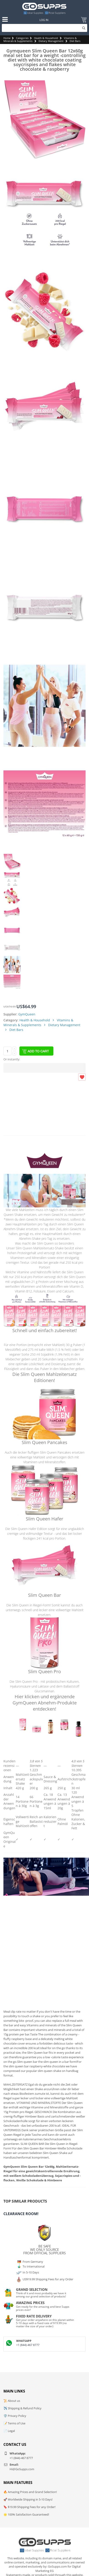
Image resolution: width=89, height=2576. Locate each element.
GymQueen (26, 1014)
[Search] (44, 28)
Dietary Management (51, 41)
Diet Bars (75, 41)
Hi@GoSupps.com (22, 2469)
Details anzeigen (22, 1754)
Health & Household (46, 38)
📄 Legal (9, 2431)
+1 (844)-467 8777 (27, 2345)
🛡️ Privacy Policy (14, 2416)
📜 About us (11, 2401)
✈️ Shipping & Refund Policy (22, 2408)
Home (6, 38)
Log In (43, 20)
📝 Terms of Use (14, 2423)
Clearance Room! (21, 2213)
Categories (22, 38)
